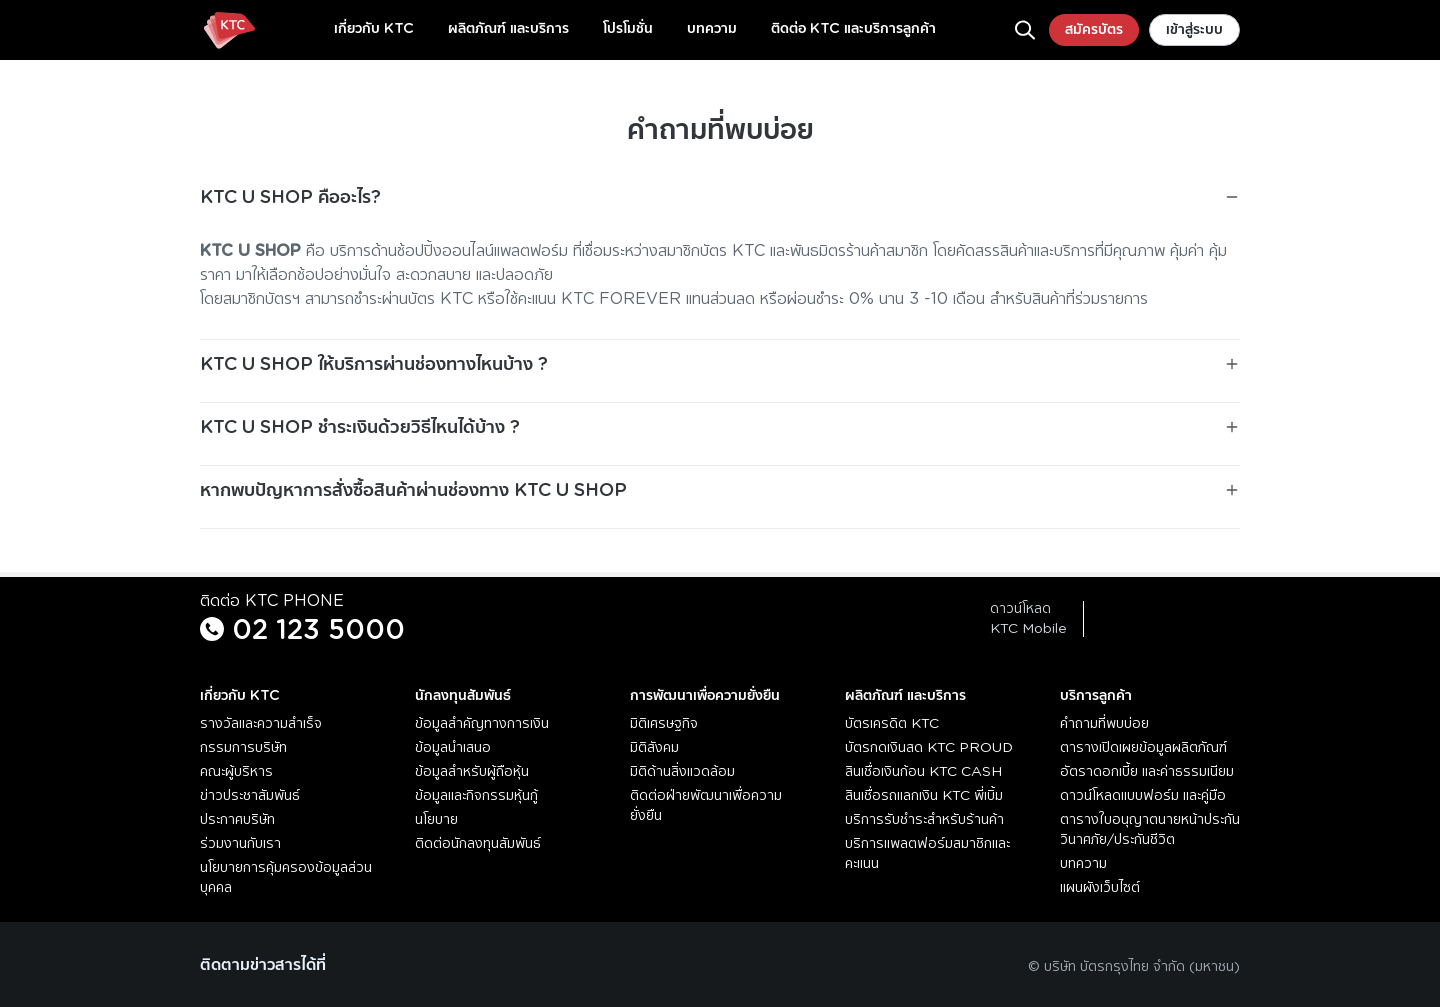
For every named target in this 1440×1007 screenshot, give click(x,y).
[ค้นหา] (1025, 30)
